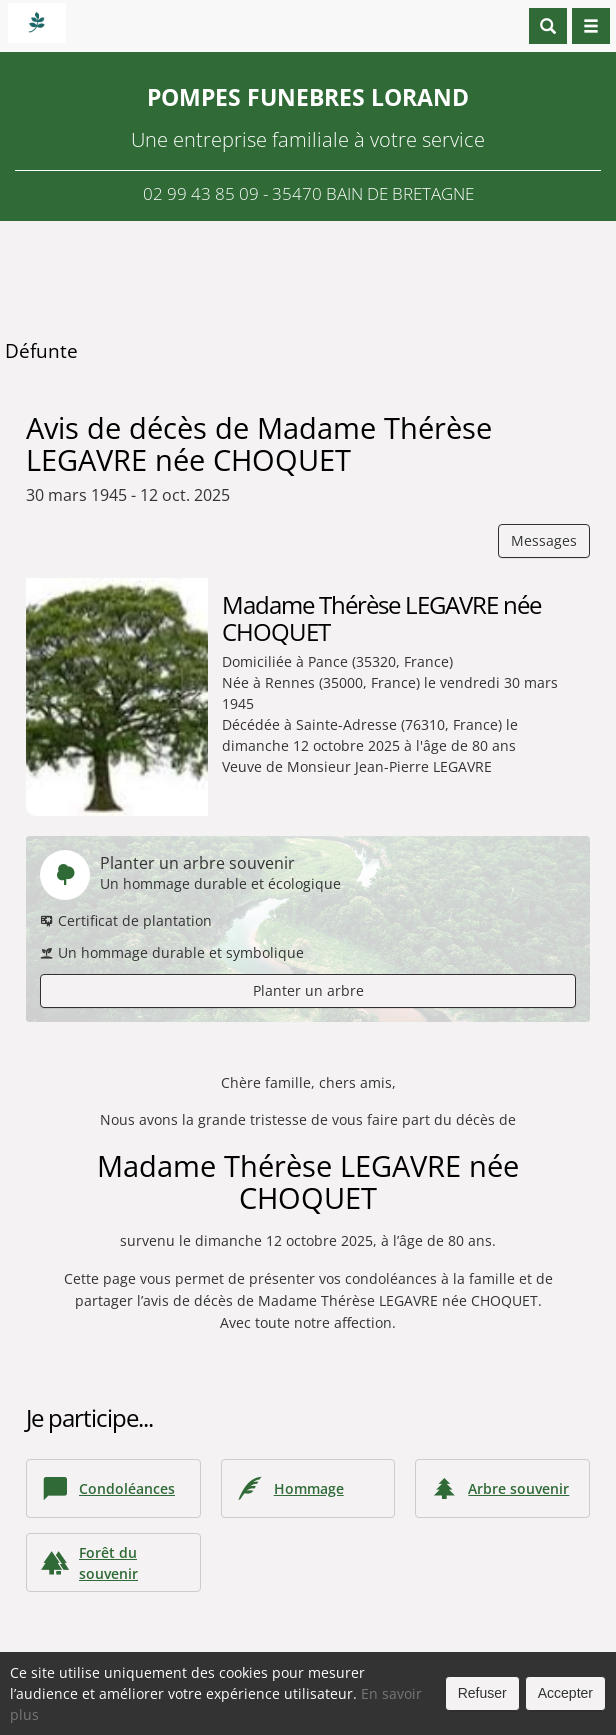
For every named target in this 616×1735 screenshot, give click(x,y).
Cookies (389, 1714)
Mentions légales (485, 1714)
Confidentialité (302, 1714)
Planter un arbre (308, 990)
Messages (544, 540)
